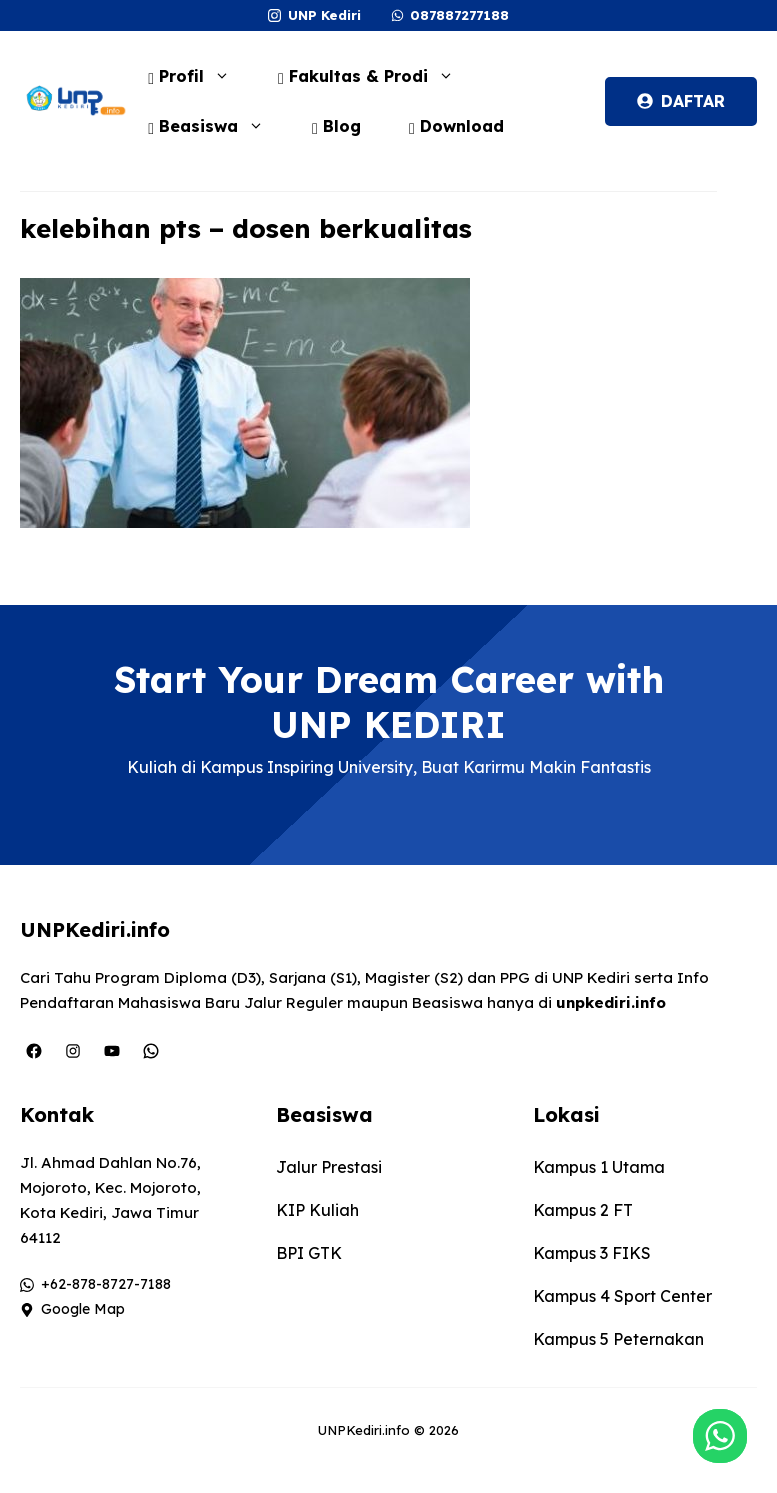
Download (456, 126)
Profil (199, 76)
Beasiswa (216, 126)
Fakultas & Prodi (376, 76)
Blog (336, 126)
